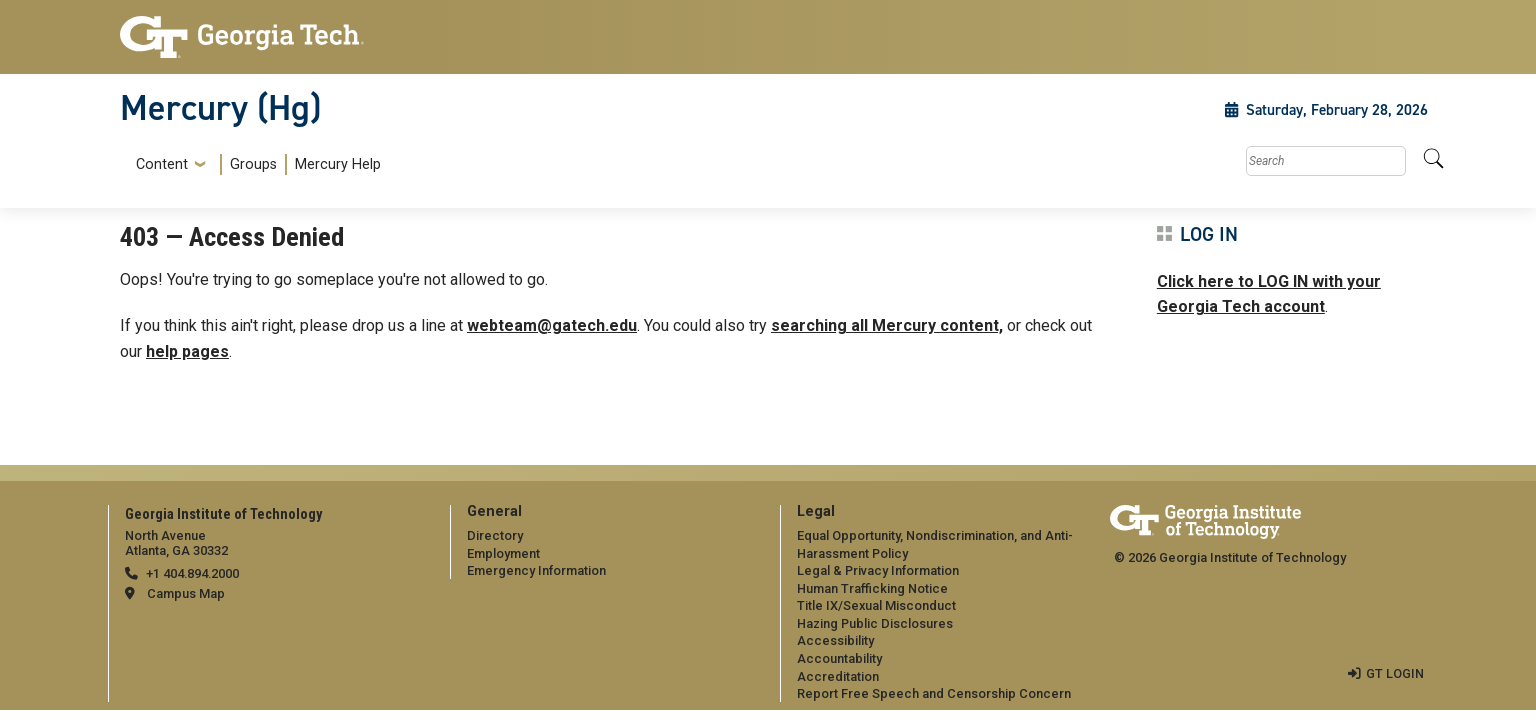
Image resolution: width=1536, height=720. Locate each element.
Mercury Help (338, 164)
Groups (253, 164)
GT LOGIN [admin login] (1395, 673)
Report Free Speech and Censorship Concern (934, 693)
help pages (187, 351)
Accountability (839, 658)
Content (162, 165)
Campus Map (186, 593)
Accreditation (838, 676)
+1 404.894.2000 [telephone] (192, 573)
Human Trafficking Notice (872, 588)
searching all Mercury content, (887, 325)
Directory (495, 535)
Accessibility (835, 640)
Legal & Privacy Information (878, 570)
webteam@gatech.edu (552, 325)
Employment (503, 553)
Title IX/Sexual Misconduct (876, 605)
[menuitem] (254, 164)
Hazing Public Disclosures (875, 623)
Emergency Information (536, 570)
